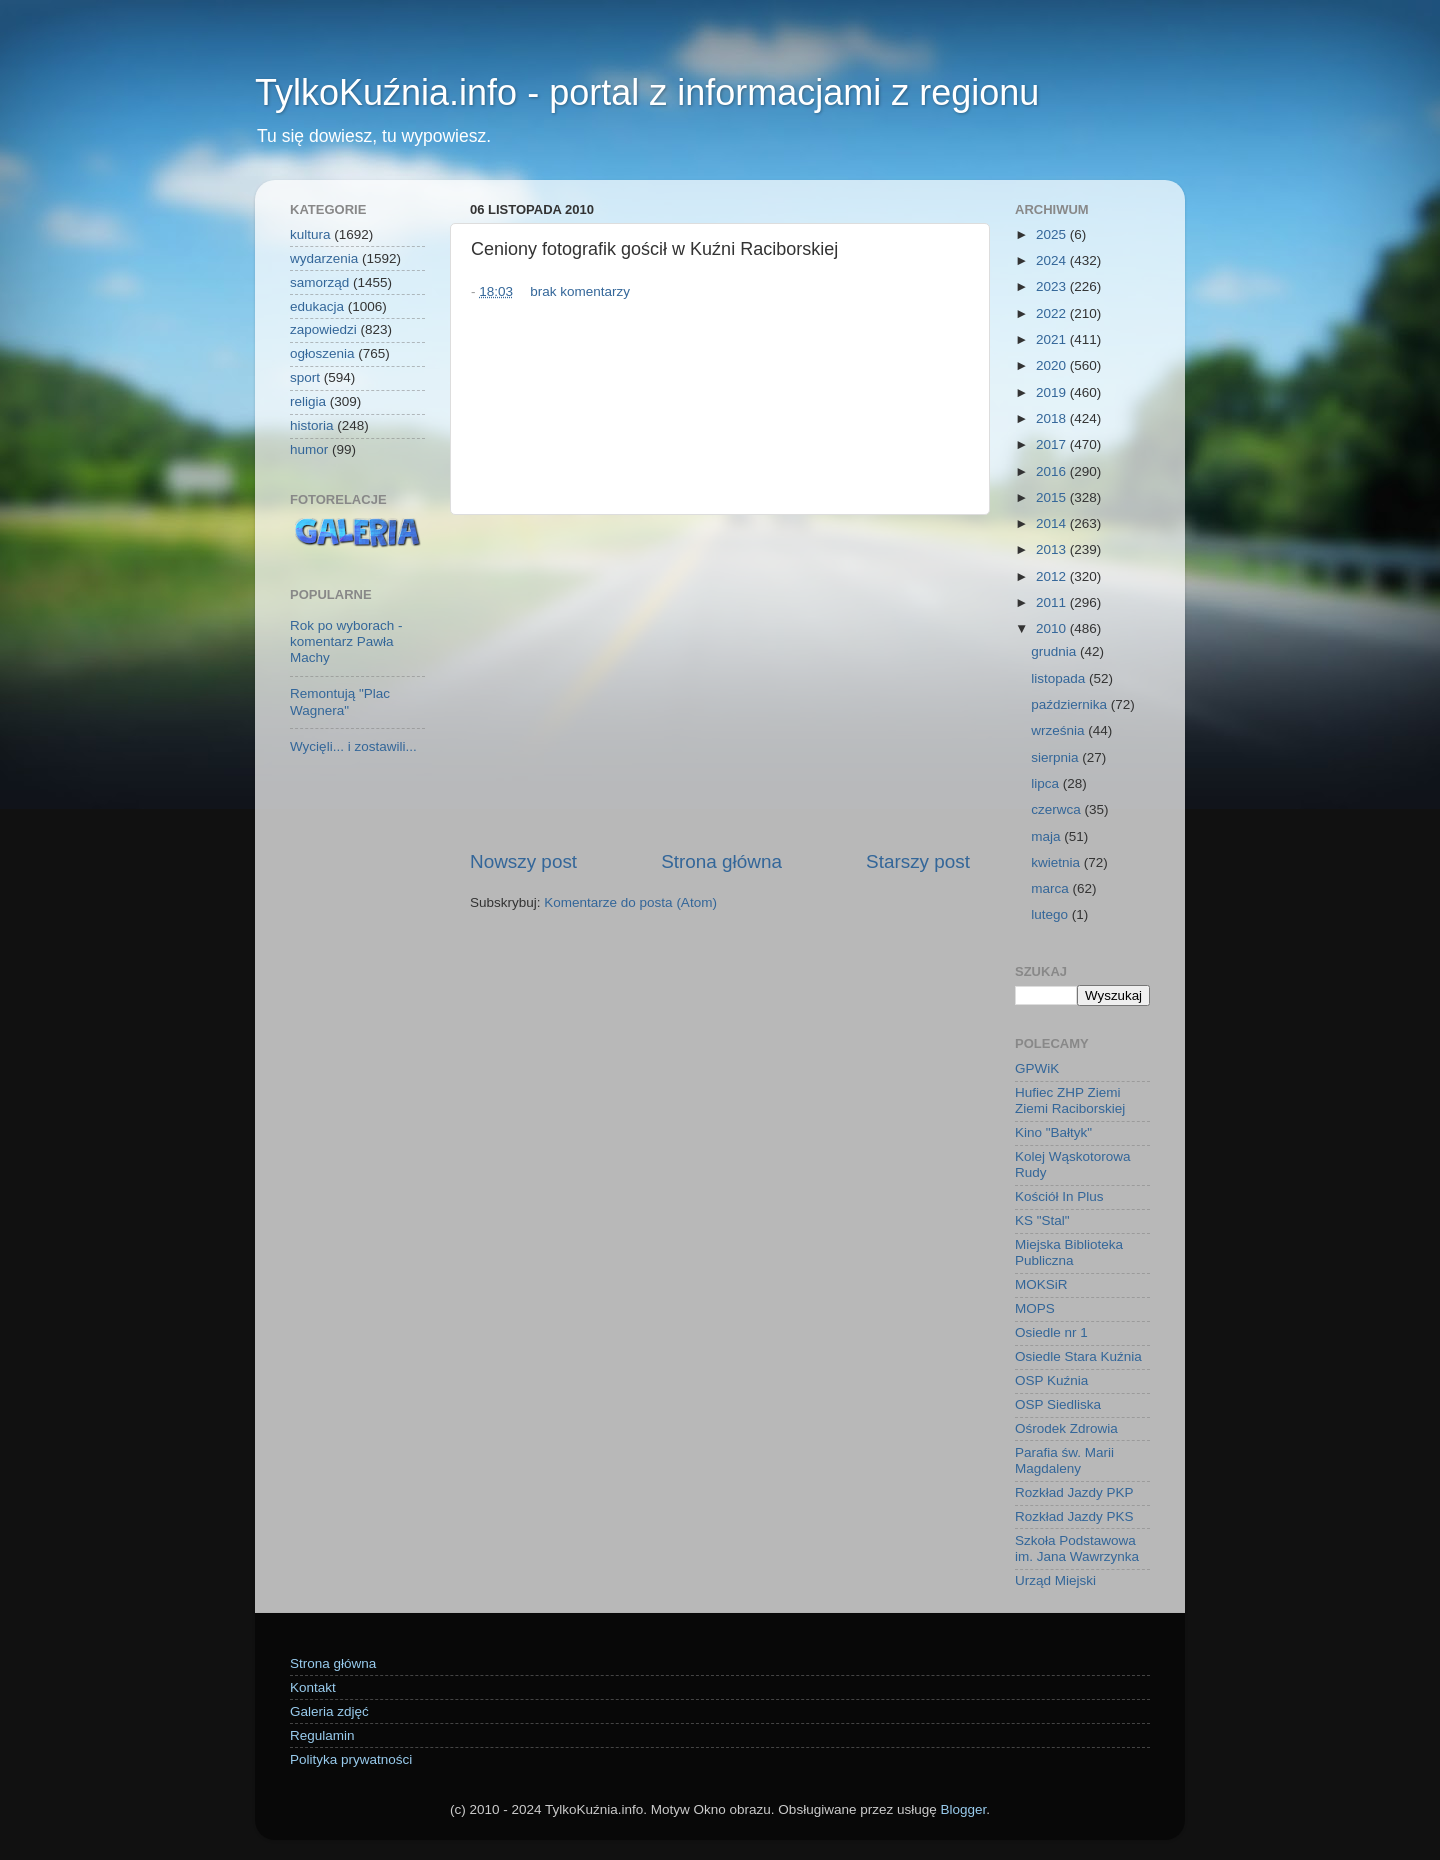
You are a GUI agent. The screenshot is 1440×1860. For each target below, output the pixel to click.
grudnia (1055, 651)
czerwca (1057, 809)
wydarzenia (324, 258)
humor (309, 449)
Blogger (963, 1809)
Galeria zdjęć (329, 1711)
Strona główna (721, 861)
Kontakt (313, 1687)
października (1071, 704)
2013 (1053, 549)
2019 (1053, 392)
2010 (1053, 628)
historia (312, 425)
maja (1047, 836)
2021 (1053, 339)
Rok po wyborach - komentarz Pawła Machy (346, 641)
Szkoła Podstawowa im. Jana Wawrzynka (1077, 1548)
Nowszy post (523, 861)
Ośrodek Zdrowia (1066, 1428)
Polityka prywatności (351, 1759)
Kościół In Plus (1059, 1196)
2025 (1053, 234)
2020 (1053, 365)
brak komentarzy (580, 291)
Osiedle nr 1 (1051, 1332)
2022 (1053, 313)
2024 (1053, 260)
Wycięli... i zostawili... (353, 746)
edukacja (317, 306)
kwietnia (1057, 862)
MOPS (1035, 1308)
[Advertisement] (720, 682)
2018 (1053, 418)
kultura (310, 234)
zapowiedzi (323, 329)
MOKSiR (1041, 1284)
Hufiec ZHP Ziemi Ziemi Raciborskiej (1070, 1100)
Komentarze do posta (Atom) (630, 902)
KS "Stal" (1042, 1220)
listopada (1060, 678)
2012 (1053, 576)
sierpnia (1056, 757)
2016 (1053, 471)
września (1059, 730)
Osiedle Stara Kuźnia (1078, 1356)
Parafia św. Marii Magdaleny (1064, 1460)
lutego (1051, 914)
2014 (1053, 523)
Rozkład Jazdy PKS (1074, 1516)
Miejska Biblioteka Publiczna (1069, 1252)
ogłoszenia (322, 353)
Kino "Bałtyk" (1053, 1132)
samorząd (319, 282)
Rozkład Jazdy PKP (1074, 1492)
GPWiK (1037, 1068)
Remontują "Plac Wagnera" (340, 701)
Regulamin (322, 1735)
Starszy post (918, 861)
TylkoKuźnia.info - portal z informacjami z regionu (647, 92)
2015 (1053, 497)
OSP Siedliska (1058, 1404)
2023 (1053, 286)
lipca (1047, 783)
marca (1051, 888)
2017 (1053, 444)
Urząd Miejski (1055, 1580)
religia (308, 401)
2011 (1053, 602)
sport (305, 377)
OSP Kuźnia (1051, 1380)
